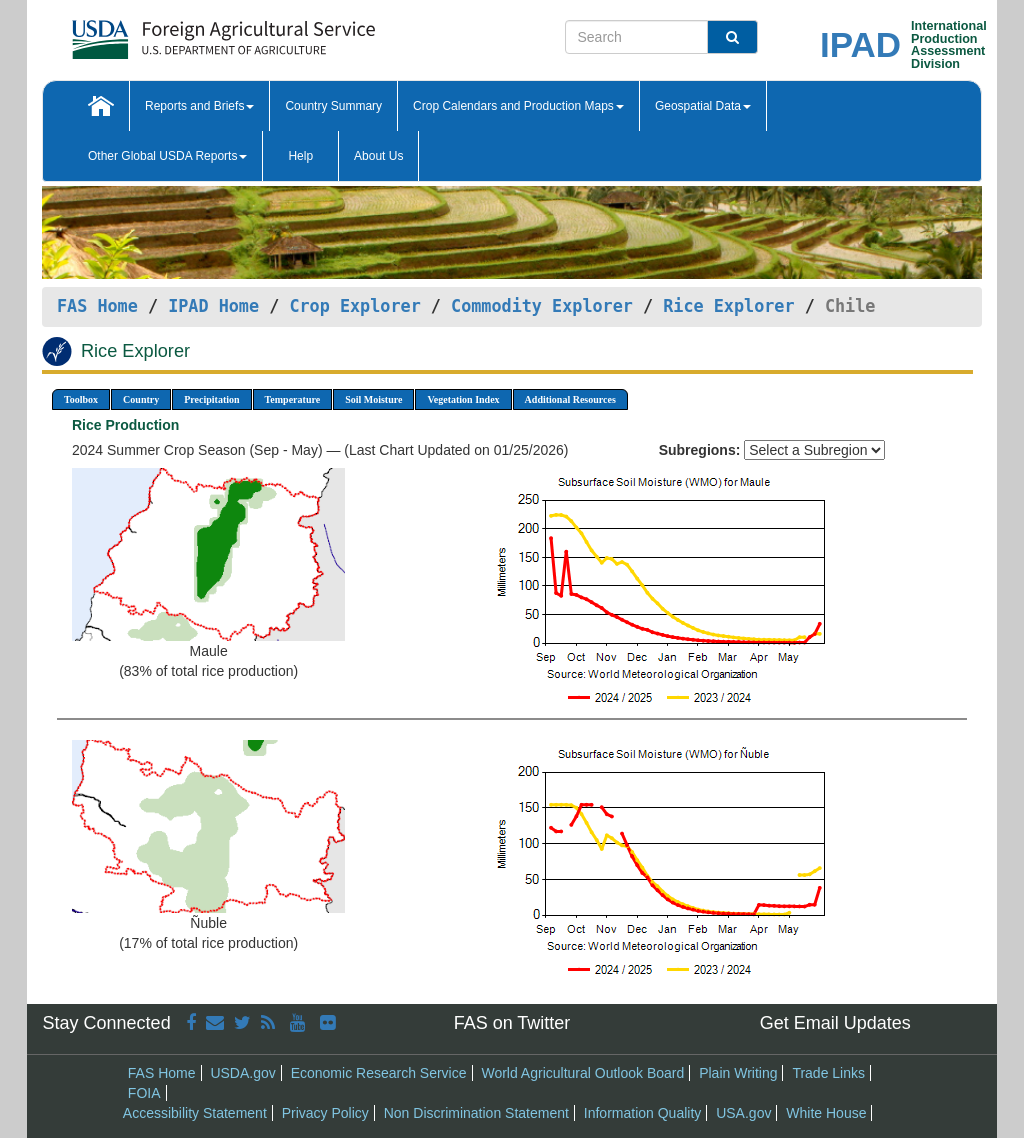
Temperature (293, 399)
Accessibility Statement (195, 1113)
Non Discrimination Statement (476, 1113)
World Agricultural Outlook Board (582, 1073)
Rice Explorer (728, 306)
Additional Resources (570, 399)
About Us (378, 156)
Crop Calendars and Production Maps (518, 106)
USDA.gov (242, 1073)
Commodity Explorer (542, 306)
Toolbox (81, 399)
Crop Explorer (354, 306)
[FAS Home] (173, 32)
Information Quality (643, 1113)
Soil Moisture (373, 399)
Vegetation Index (463, 399)
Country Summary (333, 106)
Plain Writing (738, 1073)
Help (300, 156)
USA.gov (743, 1113)
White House (826, 1113)
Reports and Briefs (199, 106)
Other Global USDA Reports (167, 156)
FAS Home (97, 306)
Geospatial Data (703, 106)
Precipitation (211, 399)
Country (141, 399)
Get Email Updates (835, 1023)
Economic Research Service (379, 1073)
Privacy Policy (325, 1113)
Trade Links (828, 1073)
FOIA (144, 1093)
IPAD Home (213, 306)
